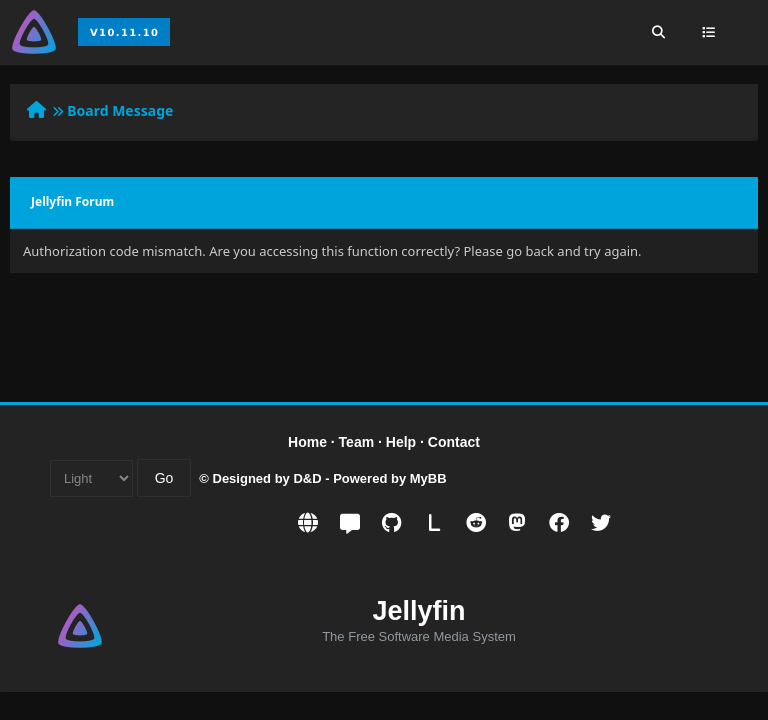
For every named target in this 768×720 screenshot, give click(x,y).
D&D (307, 478)
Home (307, 442)
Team (357, 442)
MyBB (428, 478)
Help (401, 442)
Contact (454, 442)
